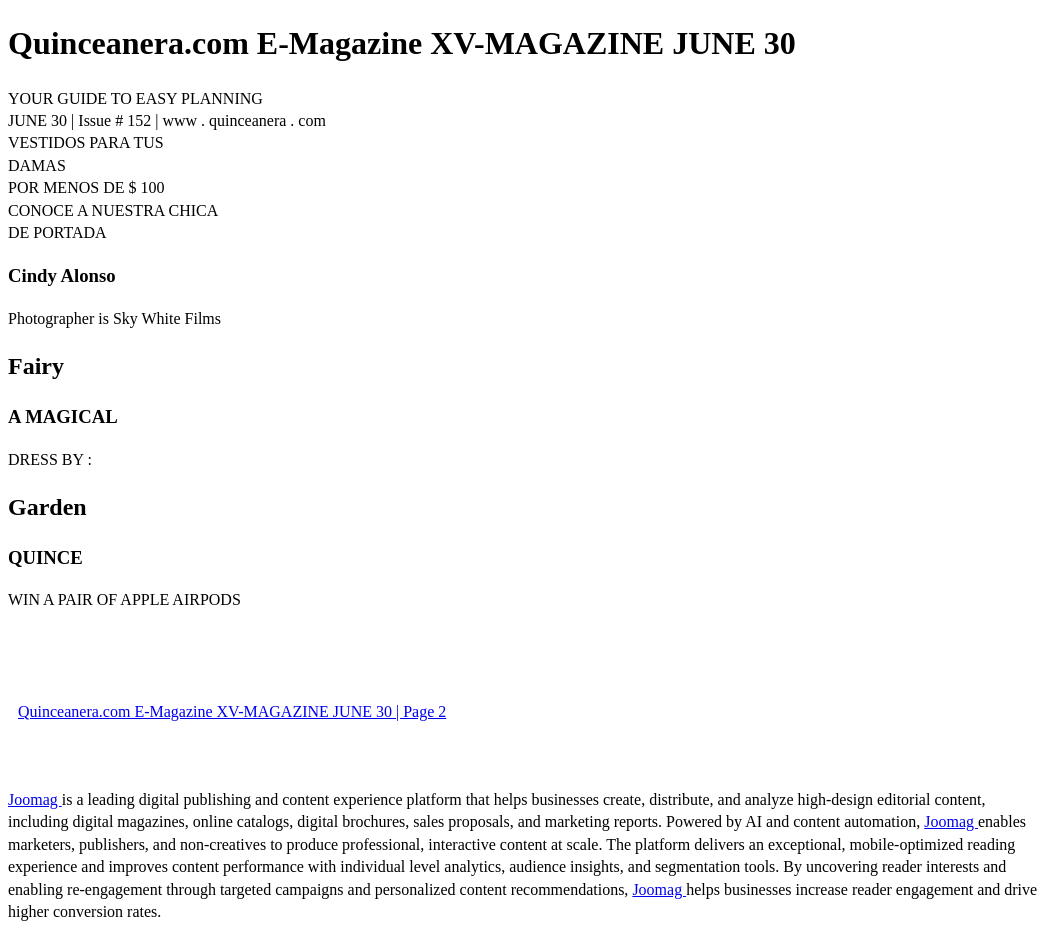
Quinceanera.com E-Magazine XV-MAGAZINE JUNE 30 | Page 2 (232, 711)
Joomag (35, 799)
